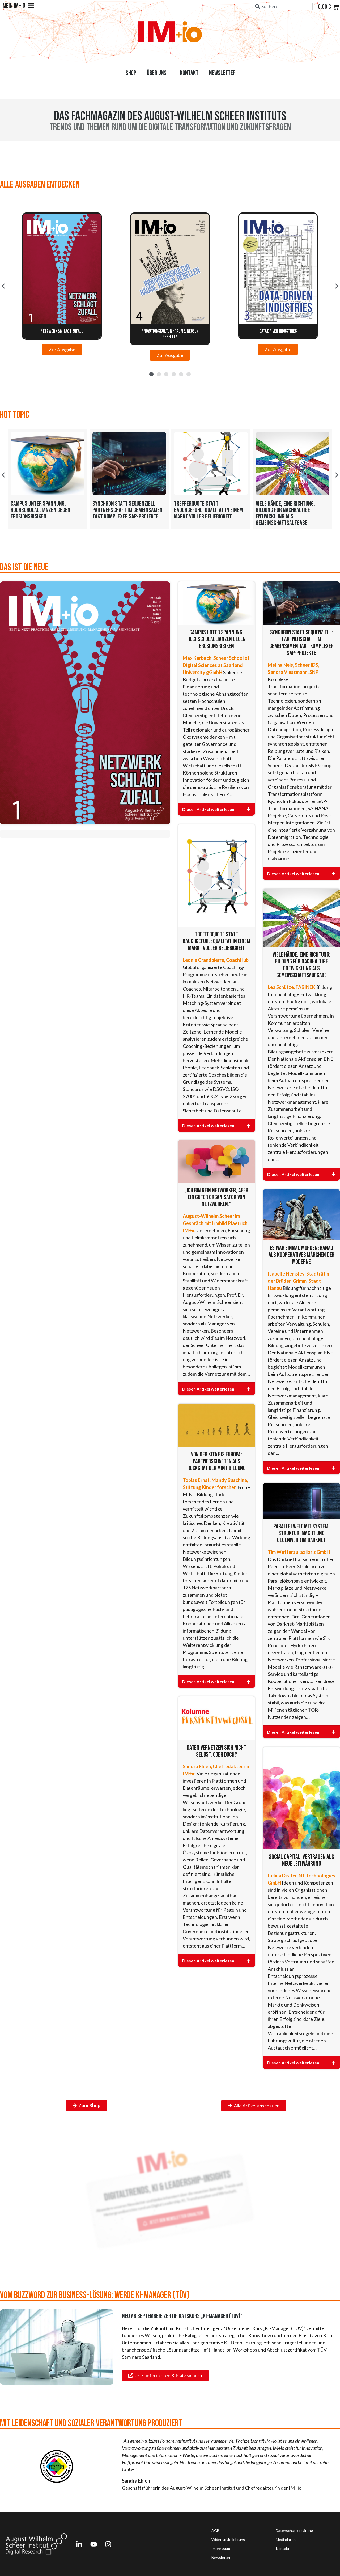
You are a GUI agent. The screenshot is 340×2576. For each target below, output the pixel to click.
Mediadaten (286, 2539)
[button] (3, 286)
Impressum (220, 2548)
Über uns (158, 73)
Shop (131, 73)
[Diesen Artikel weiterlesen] (216, 809)
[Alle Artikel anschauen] (253, 2105)
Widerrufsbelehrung (228, 2539)
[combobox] (283, 6)
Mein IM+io (18, 6)
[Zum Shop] (86, 2105)
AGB (215, 2530)
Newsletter (222, 73)
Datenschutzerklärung (294, 2530)
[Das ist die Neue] (85, 702)
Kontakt (189, 73)
